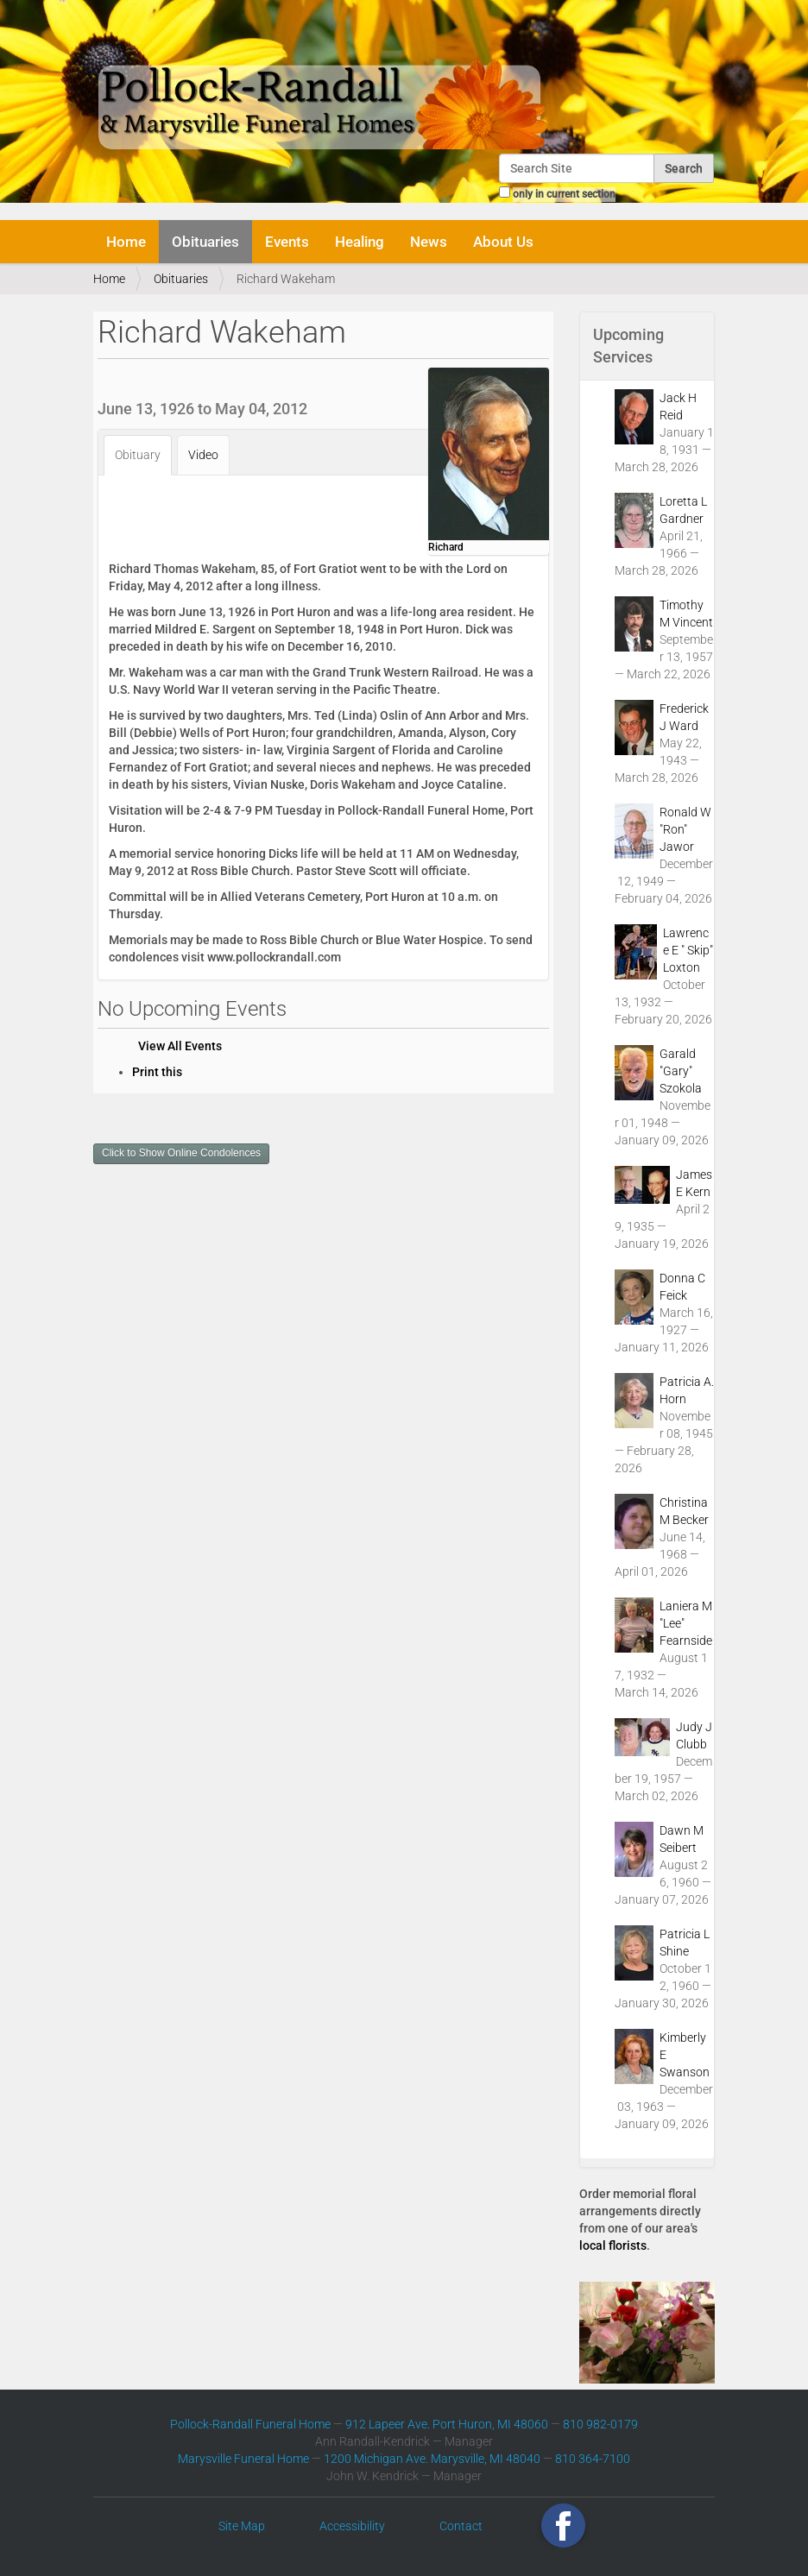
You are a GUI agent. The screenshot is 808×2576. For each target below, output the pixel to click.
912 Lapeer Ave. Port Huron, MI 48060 (446, 2424)
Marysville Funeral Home (243, 2459)
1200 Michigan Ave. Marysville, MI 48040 (432, 2459)
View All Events (180, 1046)
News (428, 241)
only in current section (564, 194)
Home (126, 241)
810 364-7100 (592, 2459)
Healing (359, 241)
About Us (503, 241)
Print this (157, 1072)
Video (203, 455)
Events (287, 241)
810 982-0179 (600, 2424)
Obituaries (205, 241)
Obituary (138, 455)
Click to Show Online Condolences (181, 1153)
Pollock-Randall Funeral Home (250, 2424)
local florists (613, 2245)
